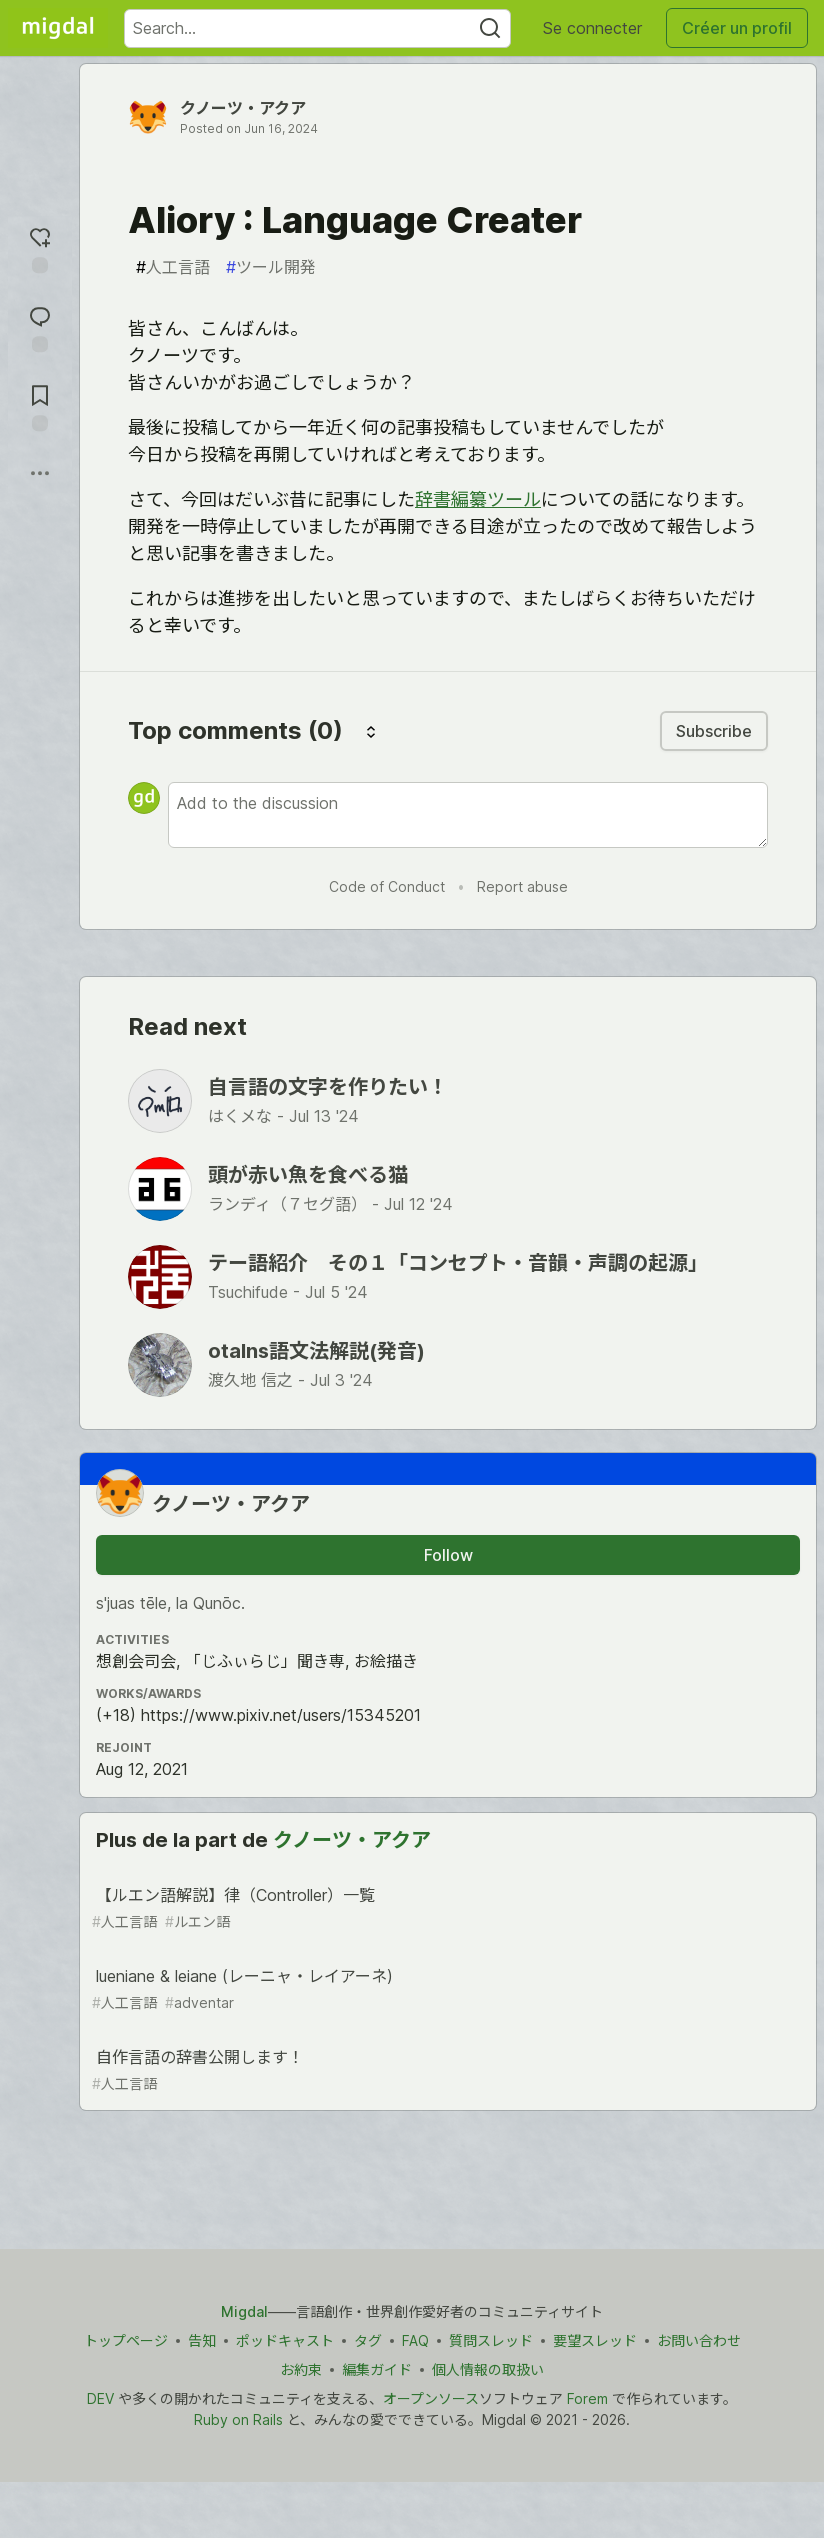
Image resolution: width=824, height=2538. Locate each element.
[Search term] (317, 28)
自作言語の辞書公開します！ (446, 2070)
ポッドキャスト (285, 2340)
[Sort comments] (371, 731)
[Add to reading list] (40, 405)
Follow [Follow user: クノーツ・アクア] (448, 1555)
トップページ (126, 2340)
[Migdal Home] (58, 28)
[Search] (490, 28)
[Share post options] (40, 473)
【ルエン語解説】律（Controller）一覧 (446, 1908)
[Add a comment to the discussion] (468, 815)
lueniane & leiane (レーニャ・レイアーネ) (446, 1989)
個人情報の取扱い (488, 2369)
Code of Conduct (387, 886)
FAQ (415, 2340)
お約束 (301, 2369)
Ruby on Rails (238, 2419)
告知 (202, 2340)
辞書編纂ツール (478, 499)
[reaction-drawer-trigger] (40, 247)
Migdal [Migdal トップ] (244, 2311)
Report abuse (522, 886)
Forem (587, 2398)
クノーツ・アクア (243, 108)
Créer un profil (737, 28)
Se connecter (592, 28)
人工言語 (173, 267)
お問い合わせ (699, 2340)
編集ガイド (377, 2369)
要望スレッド (595, 2340)
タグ (368, 2340)
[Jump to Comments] (40, 326)
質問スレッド (491, 2340)
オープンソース (431, 2398)
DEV (100, 2398)
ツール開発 (271, 267)
